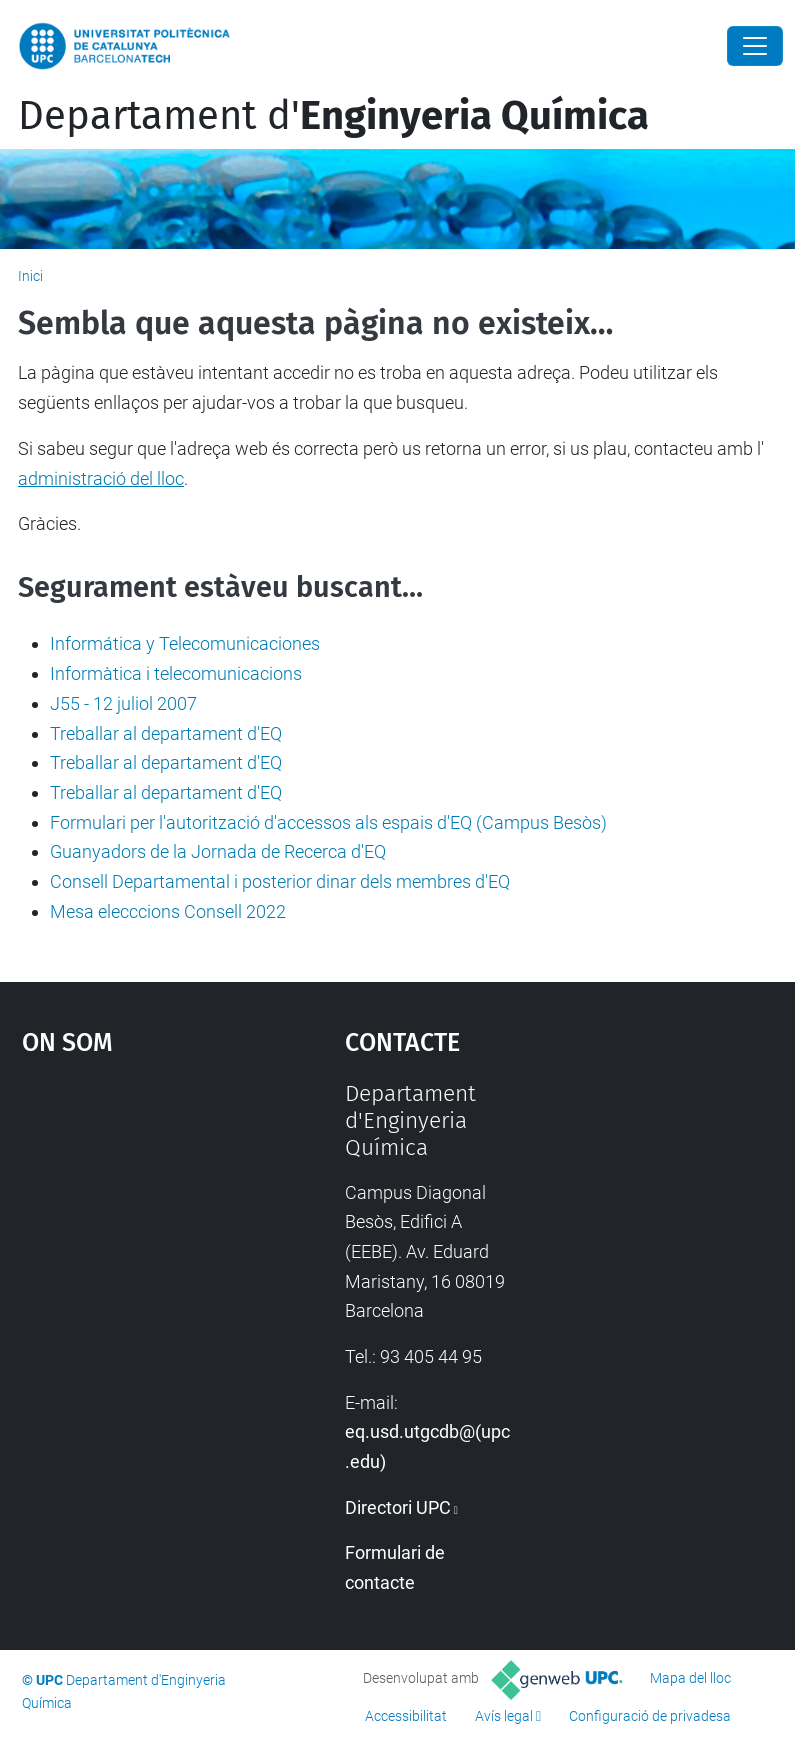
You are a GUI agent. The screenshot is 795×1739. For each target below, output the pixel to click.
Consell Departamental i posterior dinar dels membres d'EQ (280, 881)
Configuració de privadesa (650, 1716)
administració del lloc (101, 478)
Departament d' (333, 116)
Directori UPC (398, 1507)
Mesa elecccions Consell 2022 (168, 911)
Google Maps (139, 1230)
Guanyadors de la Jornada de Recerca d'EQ (218, 851)
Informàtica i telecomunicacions (176, 673)
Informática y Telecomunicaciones (185, 643)
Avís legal (504, 1716)
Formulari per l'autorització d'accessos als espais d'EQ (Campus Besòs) (328, 822)
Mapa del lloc (690, 1678)
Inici (30, 276)
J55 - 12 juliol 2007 (123, 703)
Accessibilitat (406, 1716)
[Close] (755, 46)
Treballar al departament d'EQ (166, 733)
